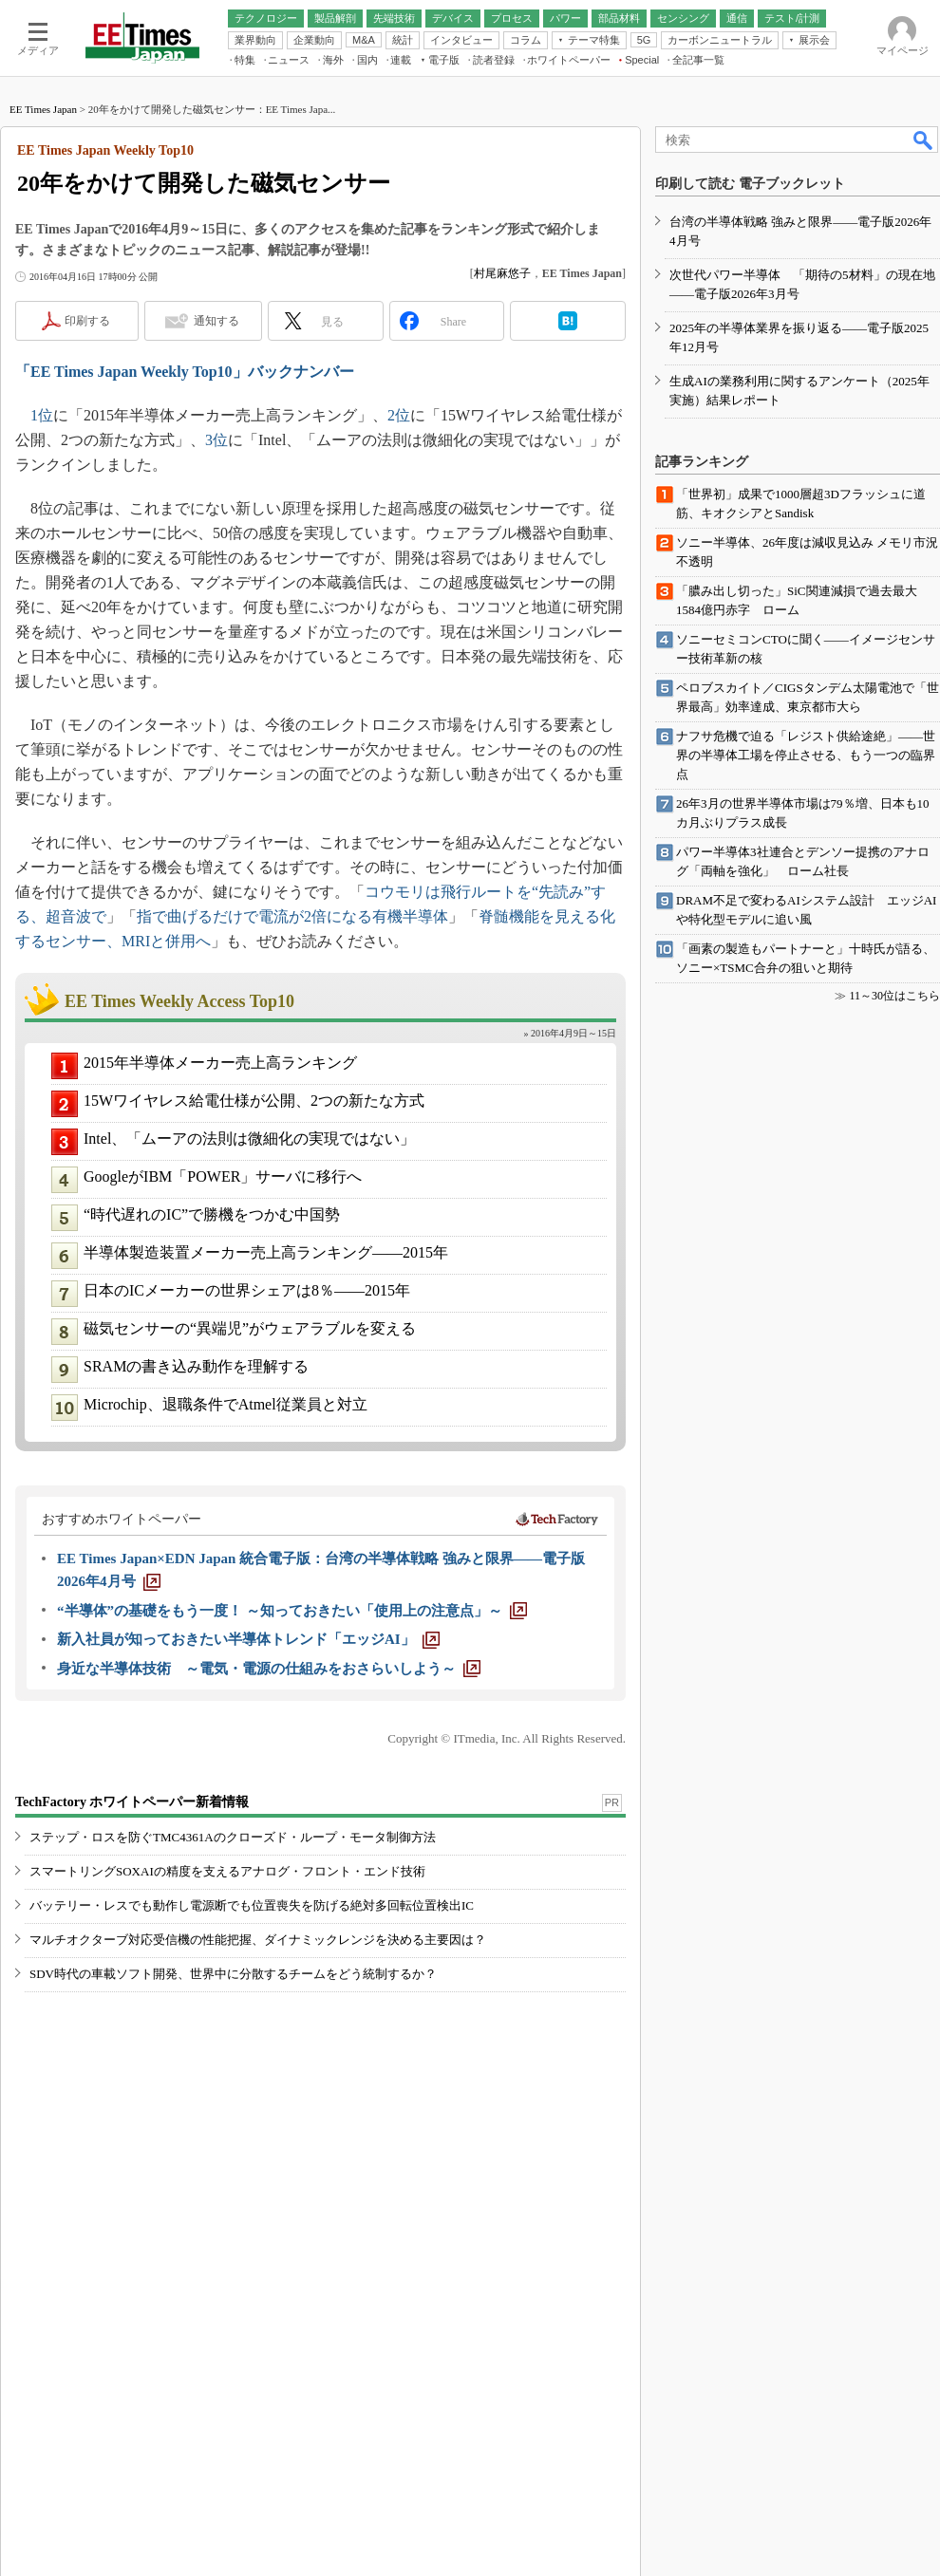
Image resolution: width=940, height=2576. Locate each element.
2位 (398, 415)
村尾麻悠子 (502, 273)
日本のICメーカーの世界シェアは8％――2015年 (247, 1290)
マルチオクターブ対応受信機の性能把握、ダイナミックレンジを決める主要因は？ (257, 1939)
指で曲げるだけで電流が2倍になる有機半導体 (292, 916)
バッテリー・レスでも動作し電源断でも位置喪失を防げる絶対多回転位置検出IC (251, 1905)
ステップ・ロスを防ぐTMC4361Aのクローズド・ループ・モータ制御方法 (232, 1837)
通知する (216, 320)
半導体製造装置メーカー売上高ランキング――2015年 (266, 1252)
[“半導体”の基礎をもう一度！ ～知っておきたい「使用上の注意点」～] (292, 1610)
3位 (216, 440)
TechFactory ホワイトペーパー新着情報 (132, 1802)
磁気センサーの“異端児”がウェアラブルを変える (250, 1328)
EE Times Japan (43, 109)
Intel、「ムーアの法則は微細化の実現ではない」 (249, 1138)
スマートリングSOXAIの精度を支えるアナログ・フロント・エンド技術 (227, 1871)
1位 (41, 415)
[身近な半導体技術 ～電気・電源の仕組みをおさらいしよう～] (268, 1668)
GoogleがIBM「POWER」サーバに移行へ (223, 1176)
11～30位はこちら (894, 995)
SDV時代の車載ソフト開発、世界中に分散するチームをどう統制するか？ (233, 1974)
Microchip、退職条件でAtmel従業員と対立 (225, 1404)
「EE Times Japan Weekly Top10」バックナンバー (184, 372)
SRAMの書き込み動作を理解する (196, 1366)
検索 (924, 139)
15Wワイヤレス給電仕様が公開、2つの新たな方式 (254, 1100)
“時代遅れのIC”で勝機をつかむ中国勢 (212, 1214)
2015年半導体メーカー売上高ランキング (220, 1063)
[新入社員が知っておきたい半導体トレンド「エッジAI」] (248, 1639)
